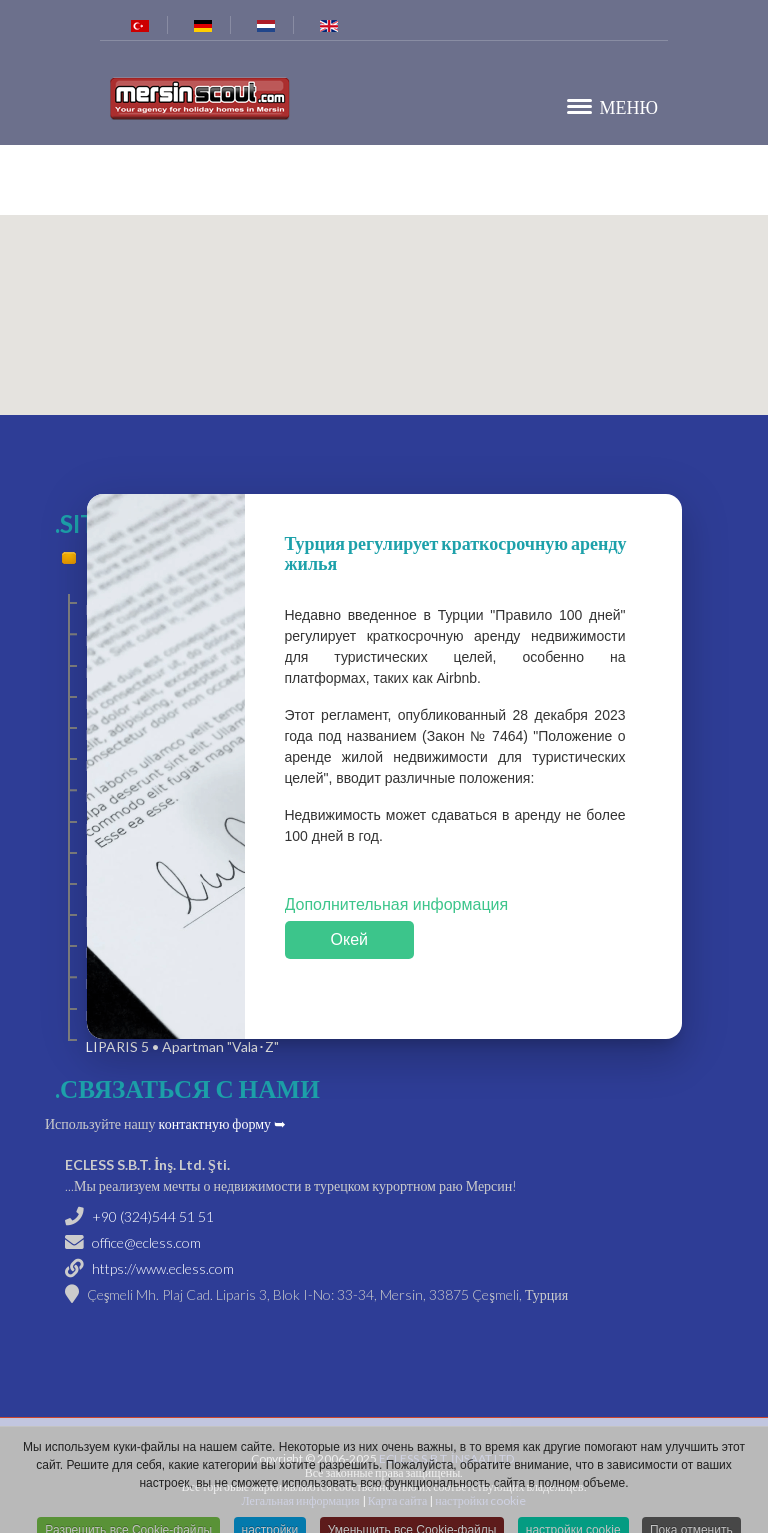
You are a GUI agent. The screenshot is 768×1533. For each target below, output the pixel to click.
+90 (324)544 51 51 (153, 1216)
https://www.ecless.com (163, 1268)
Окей (349, 939)
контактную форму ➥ (223, 1123)
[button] (384, 303)
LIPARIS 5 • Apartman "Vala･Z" (182, 1046)
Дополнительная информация (397, 905)
